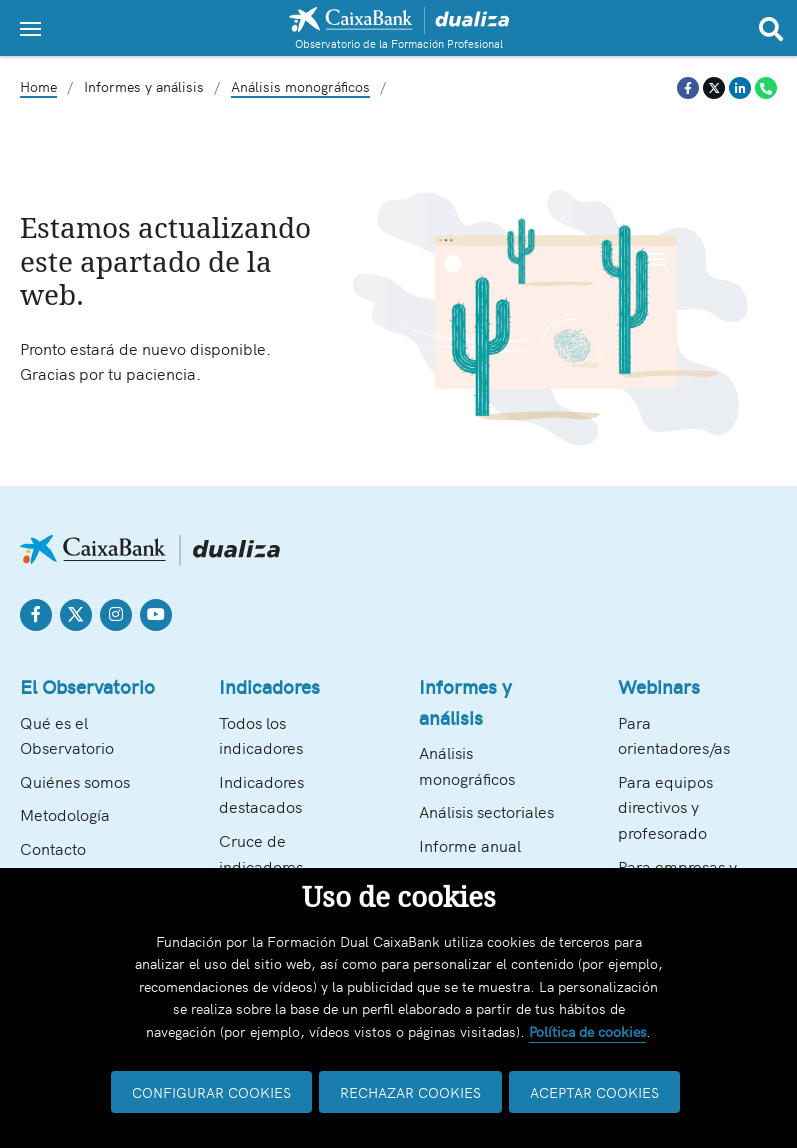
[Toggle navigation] (30, 29)
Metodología (65, 814)
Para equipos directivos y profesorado (665, 806)
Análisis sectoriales (486, 811)
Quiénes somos (75, 781)
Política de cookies (587, 1031)
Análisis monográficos (300, 86)
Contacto (53, 848)
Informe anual (470, 845)
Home (38, 86)
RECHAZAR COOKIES (410, 1092)
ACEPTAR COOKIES (594, 1092)
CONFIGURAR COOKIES (211, 1092)
